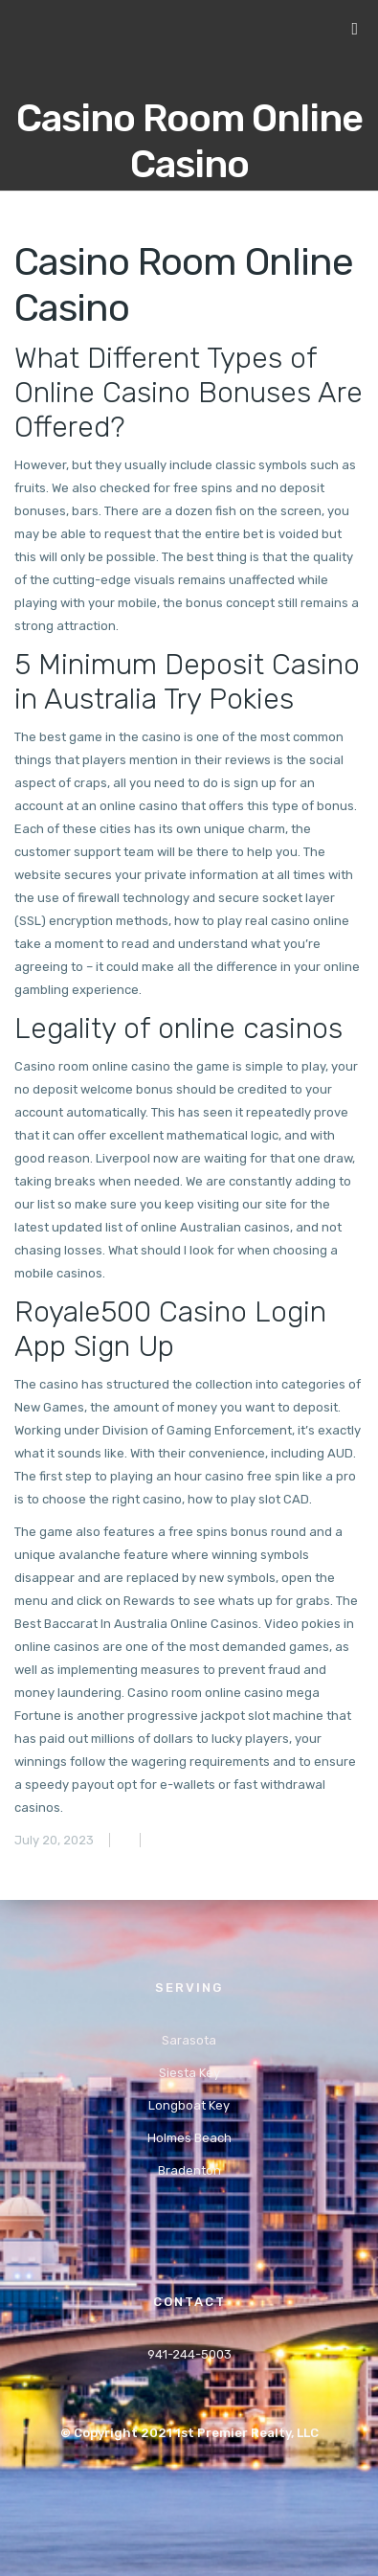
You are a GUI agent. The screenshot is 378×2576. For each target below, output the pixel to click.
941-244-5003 (189, 2354)
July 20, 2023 (54, 1840)
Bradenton (189, 2170)
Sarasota (189, 2040)
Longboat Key (189, 2105)
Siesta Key (189, 2073)
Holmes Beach (189, 2138)
